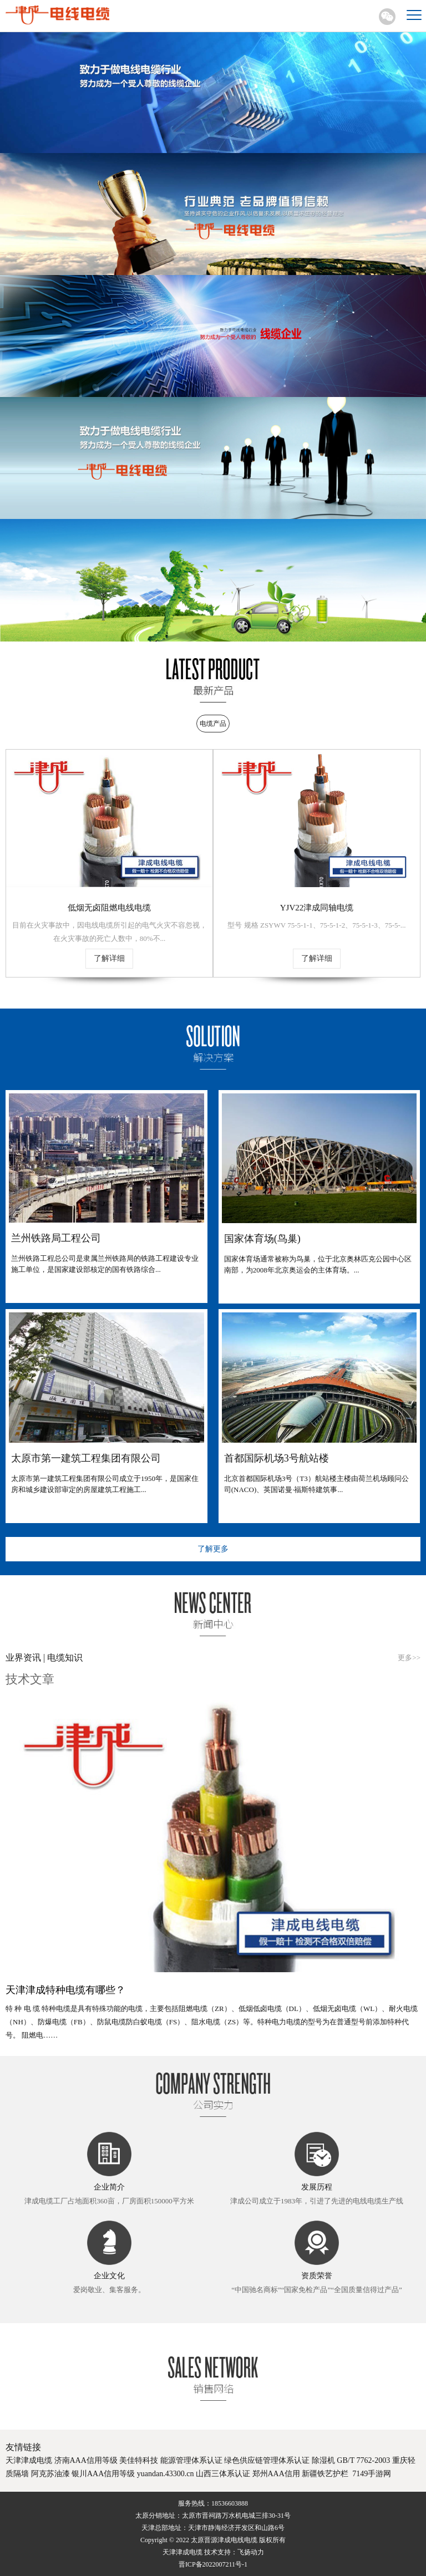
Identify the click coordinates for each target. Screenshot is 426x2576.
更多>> (409, 1657)
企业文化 (109, 2276)
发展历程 (316, 2187)
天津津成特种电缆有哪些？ (65, 1989)
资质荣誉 (316, 2276)
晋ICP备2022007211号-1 (213, 2564)
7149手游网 (371, 2474)
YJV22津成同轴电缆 (317, 907)
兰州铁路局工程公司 (56, 1238)
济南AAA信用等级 (86, 2460)
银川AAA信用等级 (103, 2474)
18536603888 (229, 2503)
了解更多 (213, 1549)
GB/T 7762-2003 (363, 2460)
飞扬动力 (250, 2552)
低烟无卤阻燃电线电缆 (109, 907)
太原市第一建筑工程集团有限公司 (86, 1458)
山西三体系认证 (223, 2474)
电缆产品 (213, 723)
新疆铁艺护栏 (325, 2474)
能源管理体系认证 (191, 2460)
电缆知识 (64, 1657)
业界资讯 (24, 1657)
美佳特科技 (138, 2460)
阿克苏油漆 (50, 2474)
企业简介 (109, 2187)
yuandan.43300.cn (165, 2474)
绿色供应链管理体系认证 (267, 2460)
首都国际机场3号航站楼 (276, 1458)
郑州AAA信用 (276, 2474)
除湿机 (323, 2460)
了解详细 (109, 958)
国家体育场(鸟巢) (262, 1238)
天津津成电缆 (29, 2460)
